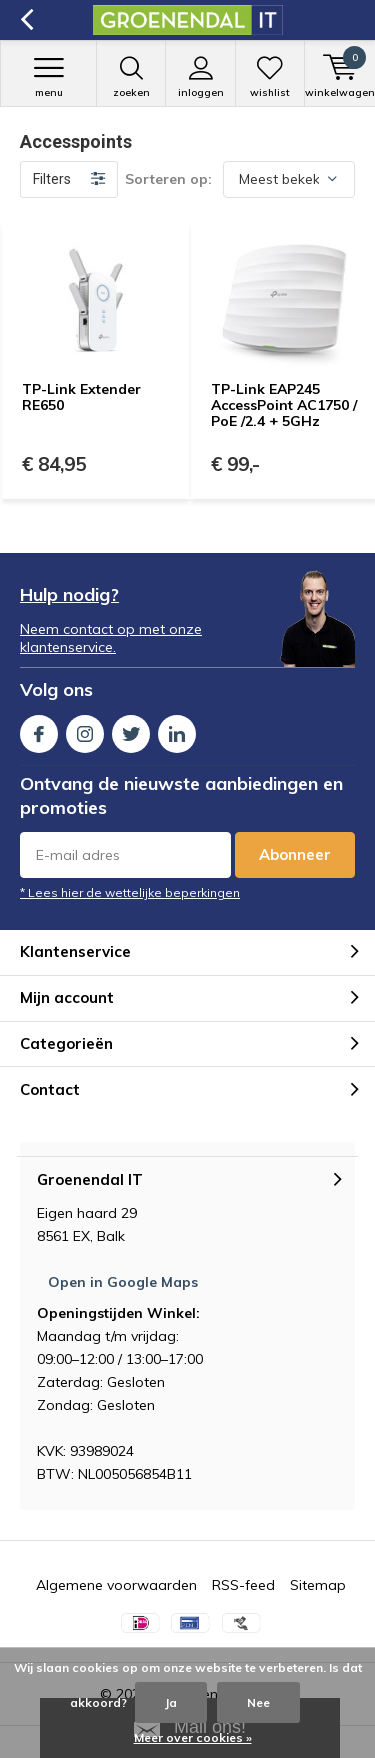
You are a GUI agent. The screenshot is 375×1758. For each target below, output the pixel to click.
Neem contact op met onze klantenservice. (111, 638)
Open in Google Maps (123, 1282)
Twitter (131, 729)
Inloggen (200, 77)
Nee (258, 1702)
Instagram (85, 729)
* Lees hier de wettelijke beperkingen (130, 892)
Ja (171, 1702)
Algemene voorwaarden (116, 1585)
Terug (26, 20)
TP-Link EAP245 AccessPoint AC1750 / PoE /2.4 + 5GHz (284, 404)
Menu (48, 77)
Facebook (39, 729)
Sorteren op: (168, 179)
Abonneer (295, 854)
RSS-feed (243, 1585)
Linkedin (177, 729)
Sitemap (318, 1585)
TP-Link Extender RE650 (81, 397)
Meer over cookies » (193, 1737)
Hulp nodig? (69, 594)
